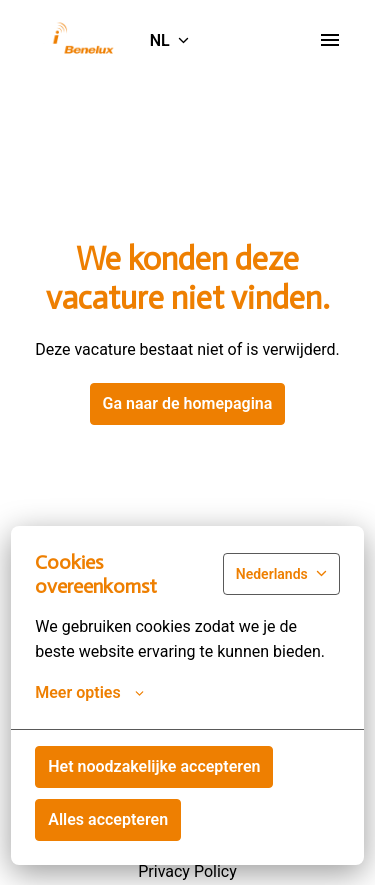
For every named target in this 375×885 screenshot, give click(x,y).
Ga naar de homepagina (188, 403)
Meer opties (89, 693)
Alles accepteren (108, 819)
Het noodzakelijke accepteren (154, 766)
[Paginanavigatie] (330, 40)
